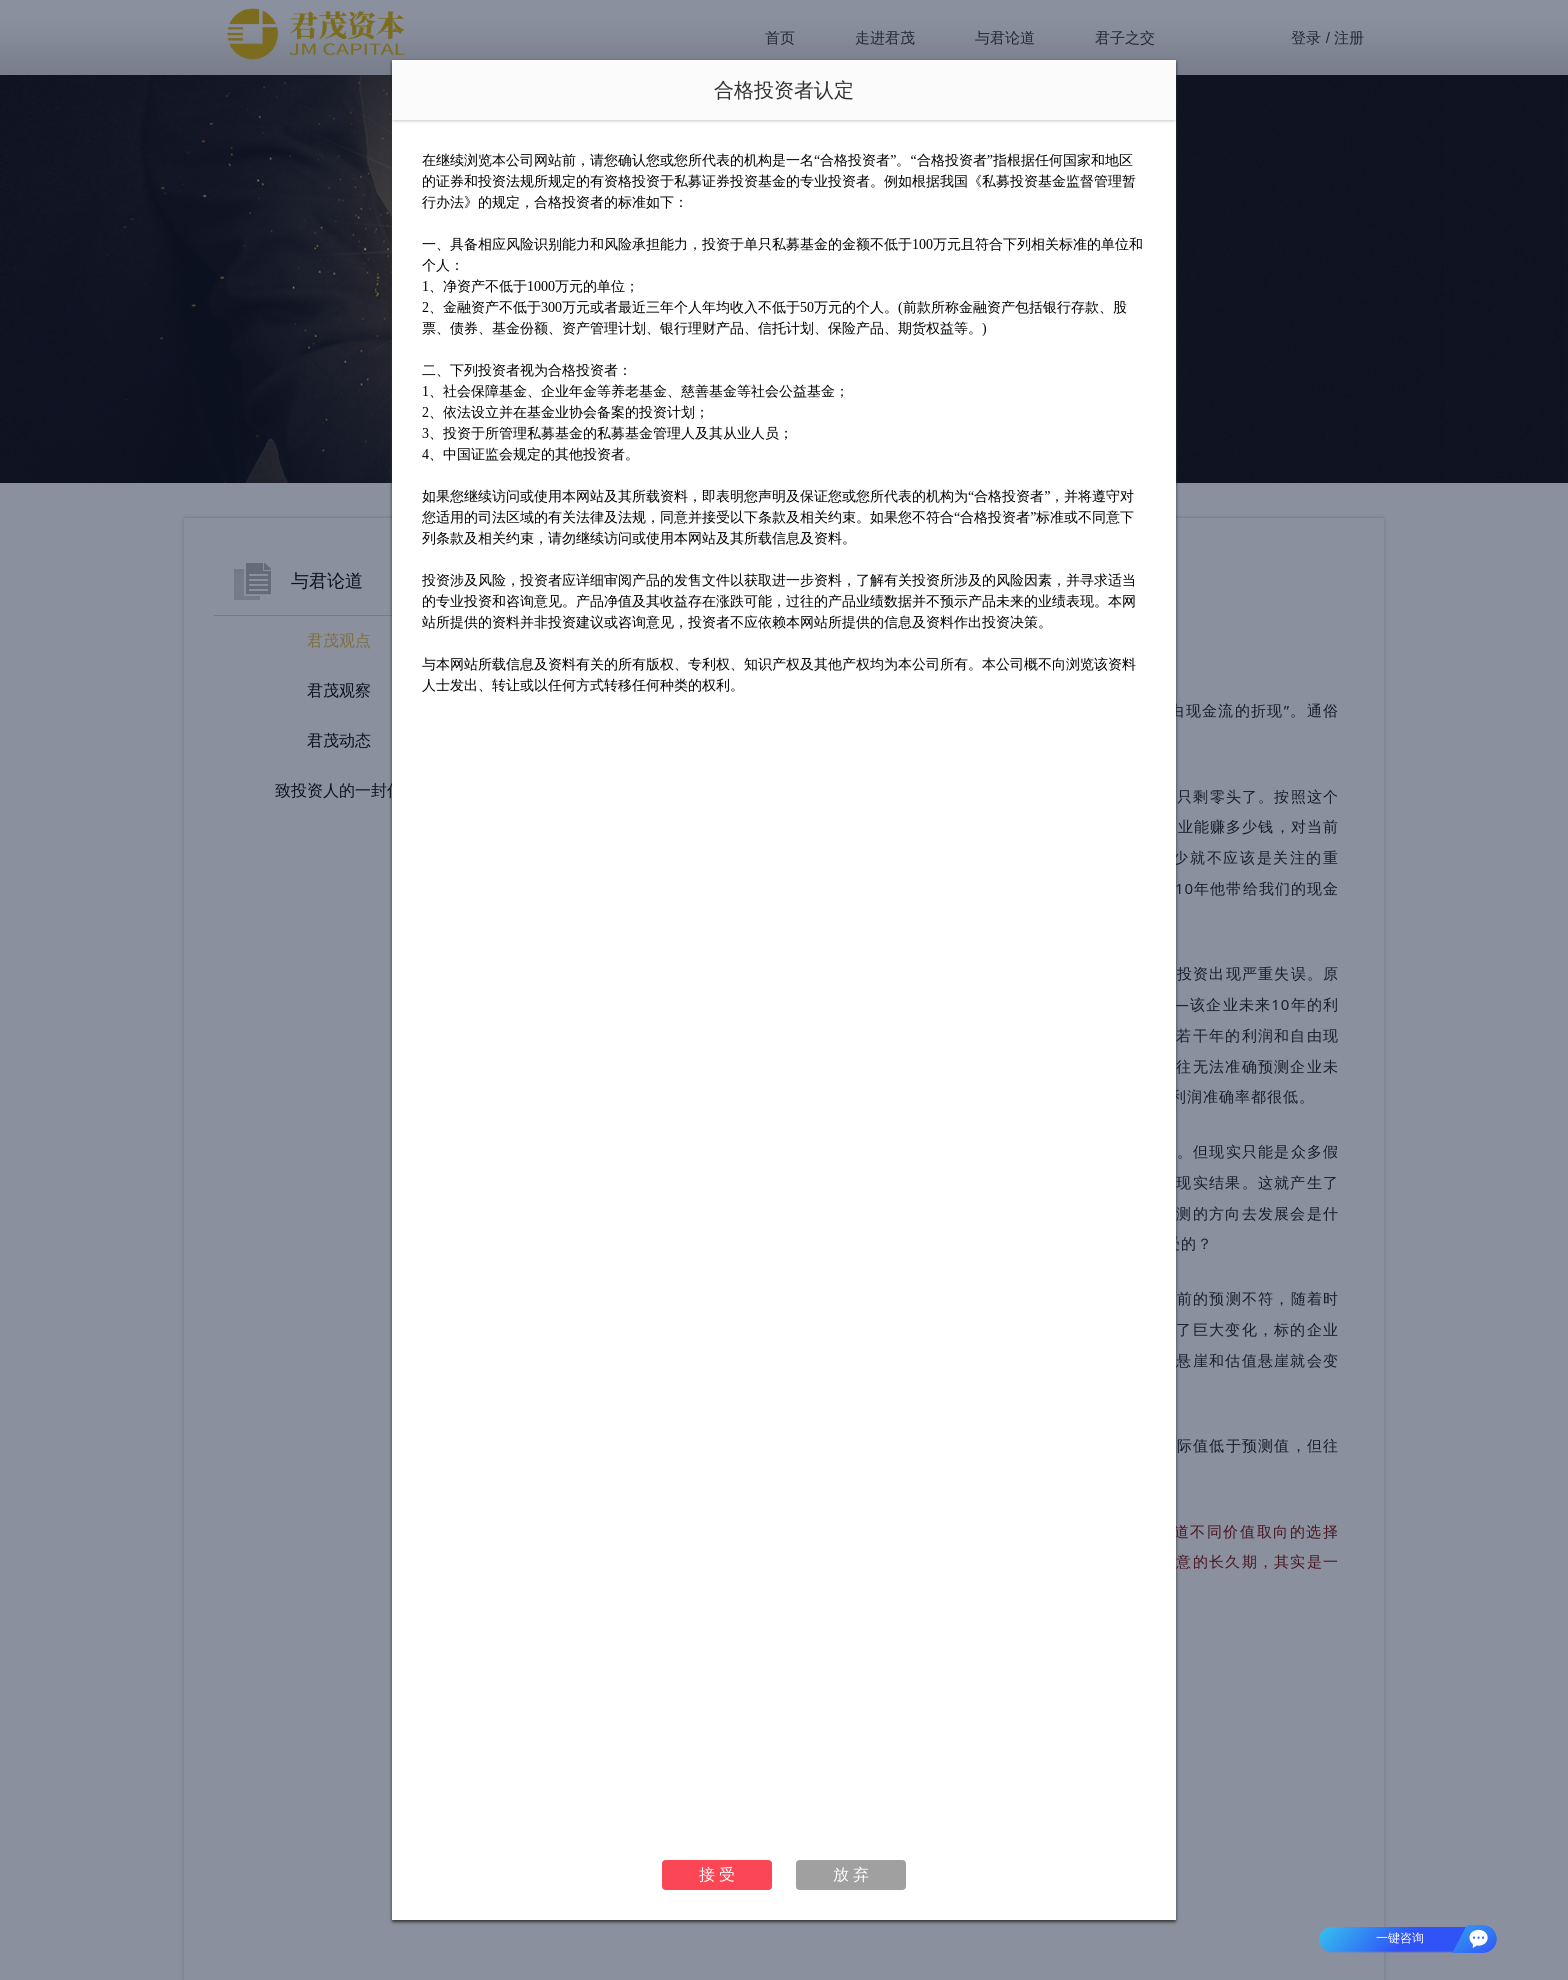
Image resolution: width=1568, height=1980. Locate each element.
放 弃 (851, 1874)
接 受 (717, 1874)
